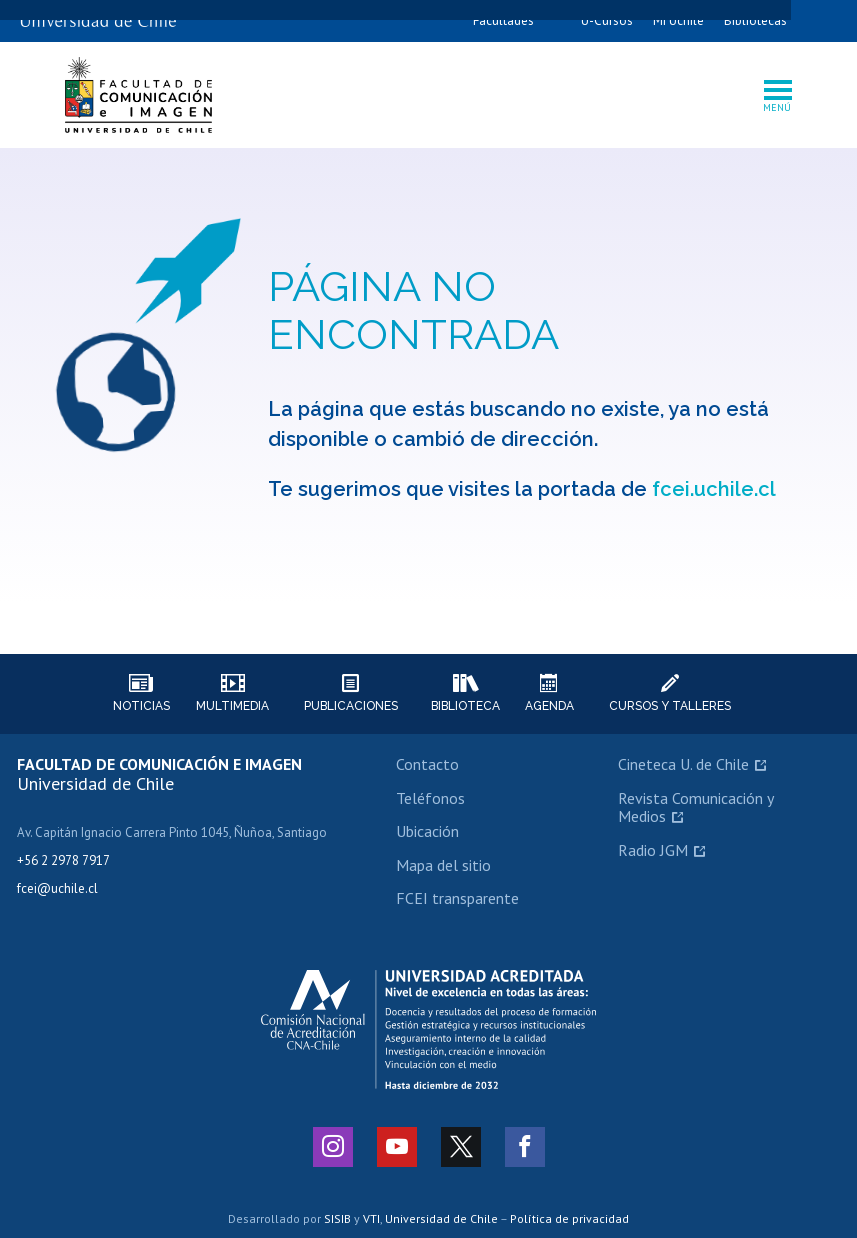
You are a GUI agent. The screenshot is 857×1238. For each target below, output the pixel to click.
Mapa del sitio (443, 865)
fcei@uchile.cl (57, 888)
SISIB (337, 1218)
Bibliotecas (755, 20)
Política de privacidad (569, 1218)
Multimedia (232, 693)
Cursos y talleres (670, 693)
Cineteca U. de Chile (683, 764)
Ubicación (427, 831)
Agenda (549, 693)
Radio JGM (653, 850)
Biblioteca (465, 693)
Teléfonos (430, 798)
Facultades (503, 20)
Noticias (141, 693)
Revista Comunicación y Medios (695, 807)
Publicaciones (350, 693)
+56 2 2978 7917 (63, 860)
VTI (371, 1218)
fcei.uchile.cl (714, 489)
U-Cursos (607, 20)
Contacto (427, 764)
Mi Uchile (678, 20)
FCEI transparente (457, 898)
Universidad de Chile (441, 1218)
